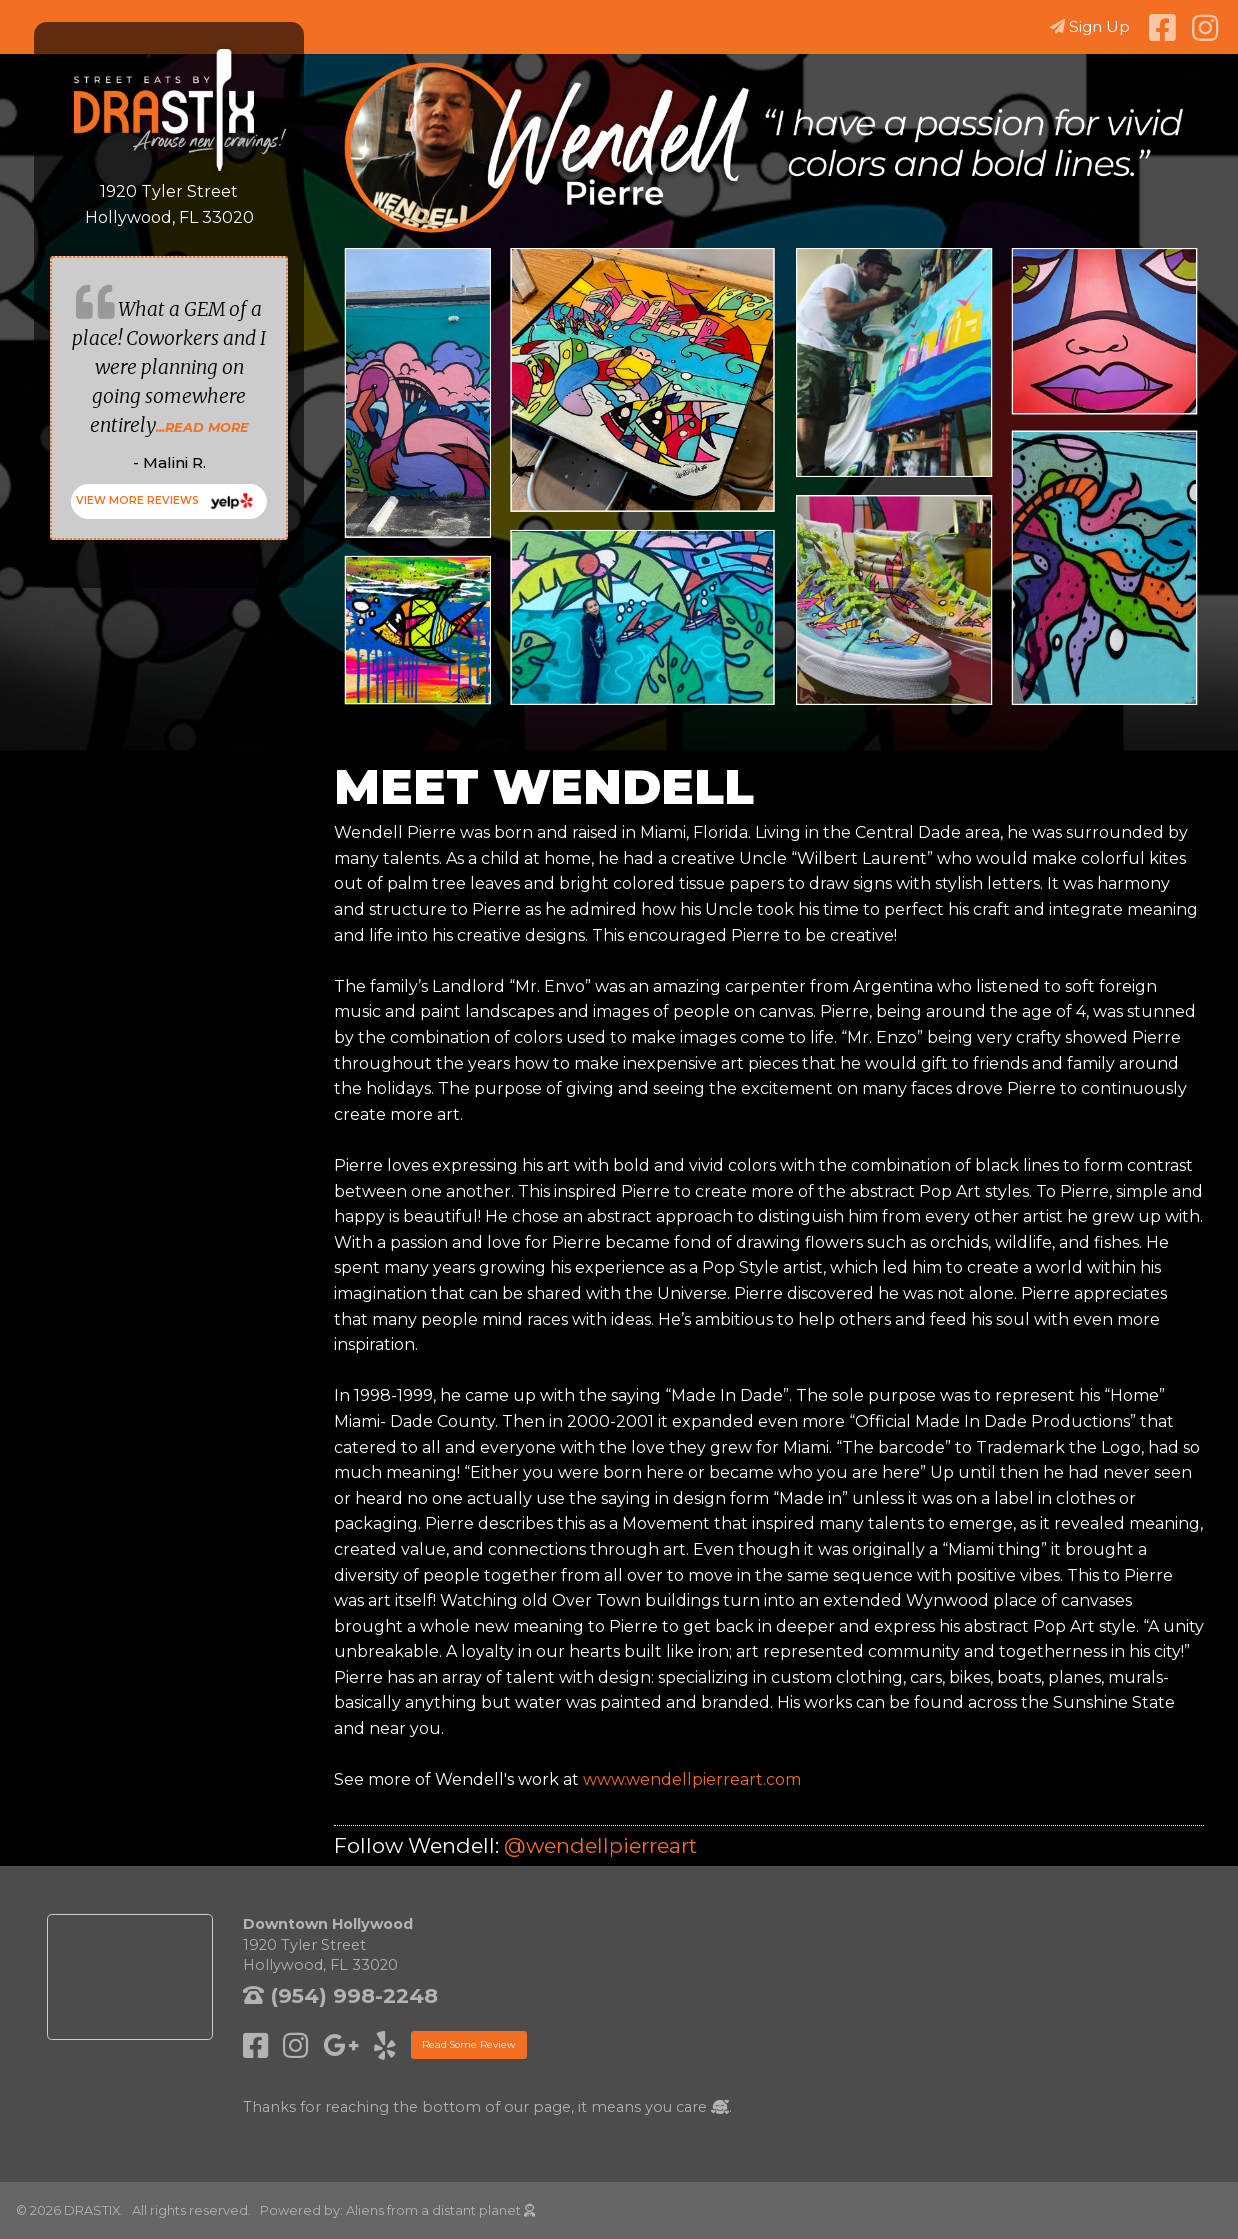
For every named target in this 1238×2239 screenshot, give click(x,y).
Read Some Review (468, 2044)
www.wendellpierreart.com (692, 1779)
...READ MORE (202, 427)
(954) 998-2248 (340, 1995)
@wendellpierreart (600, 1845)
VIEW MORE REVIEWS (137, 500)
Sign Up (1090, 26)
